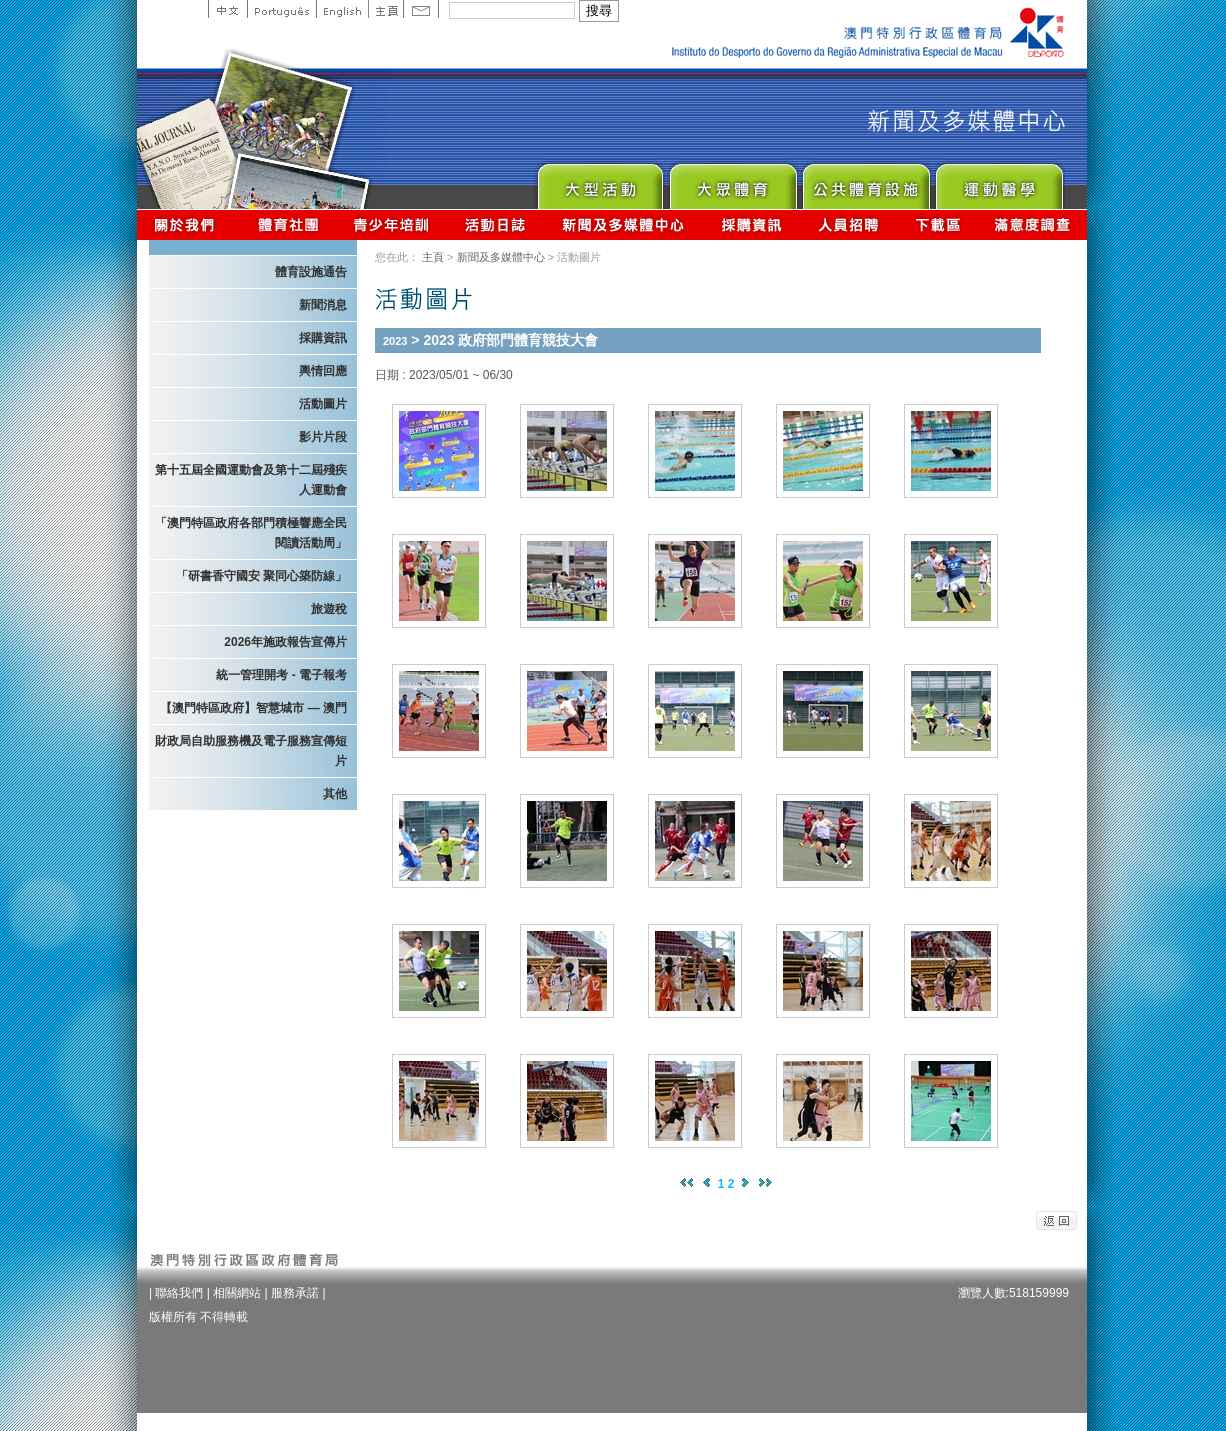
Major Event (599, 181)
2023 (395, 341)
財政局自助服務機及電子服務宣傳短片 (251, 751)
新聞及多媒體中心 (624, 224)
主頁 (385, 9)
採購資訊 (751, 224)
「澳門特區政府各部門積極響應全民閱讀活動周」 (251, 533)
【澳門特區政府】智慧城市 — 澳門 (253, 708)
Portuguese (281, 9)
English (342, 9)
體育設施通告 (311, 272)
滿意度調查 (1033, 224)
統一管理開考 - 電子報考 (281, 675)
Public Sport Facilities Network (865, 181)
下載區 (937, 224)
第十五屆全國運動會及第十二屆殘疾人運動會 (251, 480)
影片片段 (323, 437)
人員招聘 (848, 224)
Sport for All (732, 181)
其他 (335, 794)
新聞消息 (323, 305)
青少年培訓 (392, 224)
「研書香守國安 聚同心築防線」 (261, 576)
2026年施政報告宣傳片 (285, 642)
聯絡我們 (179, 1293)
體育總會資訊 (288, 224)
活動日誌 (496, 224)
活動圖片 (323, 404)
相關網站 (237, 1293)
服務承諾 (295, 1293)
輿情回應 (323, 371)
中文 (227, 9)
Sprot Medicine (998, 181)
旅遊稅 (329, 609)
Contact (421, 9)
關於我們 (188, 224)
